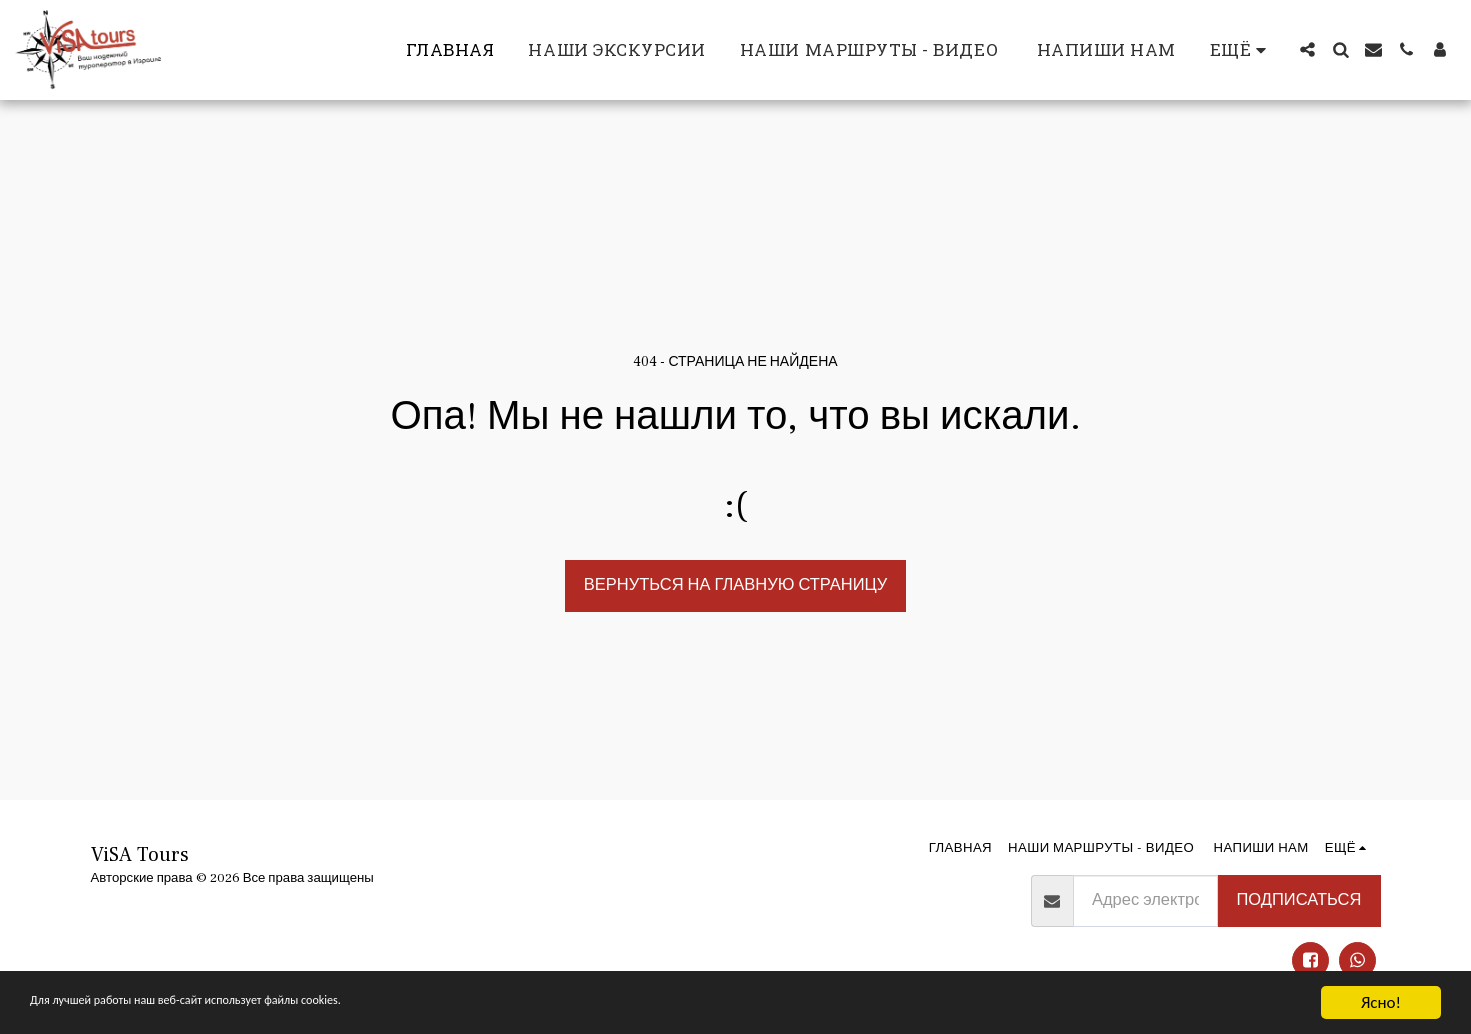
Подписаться (1298, 900)
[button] (1307, 49)
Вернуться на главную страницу (735, 585)
